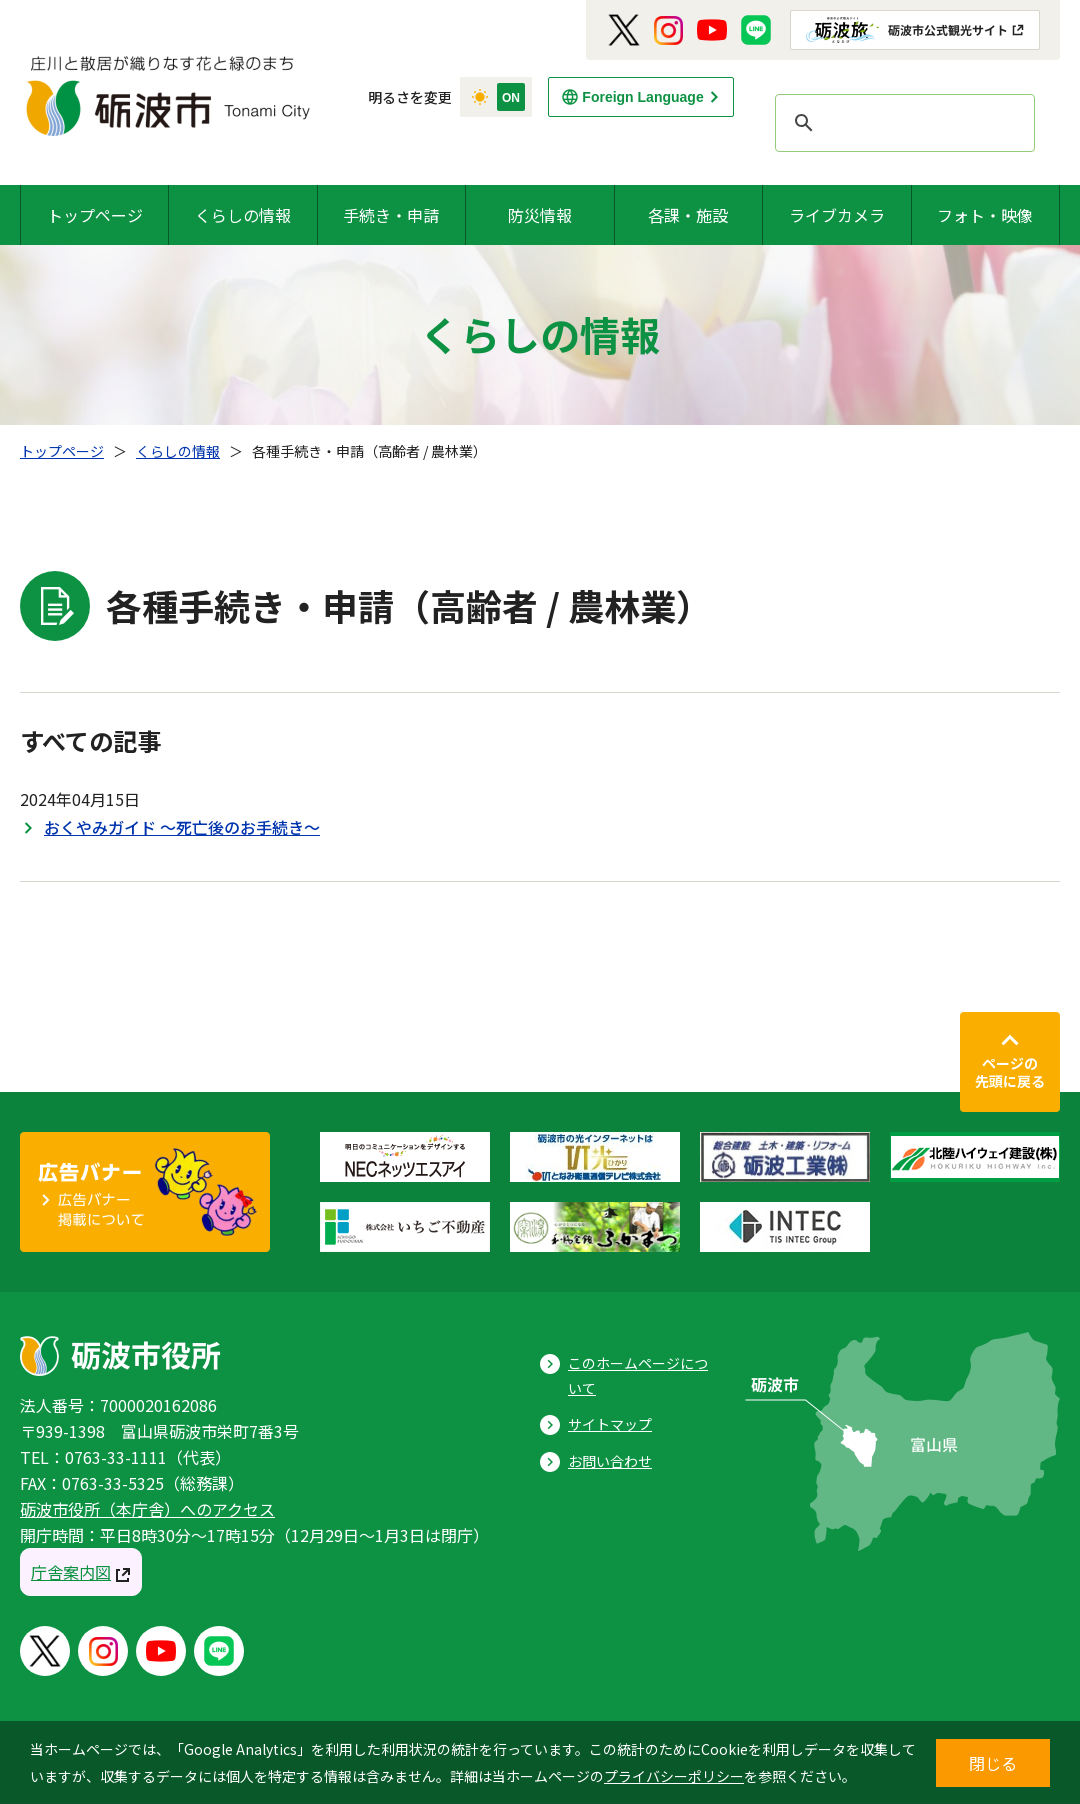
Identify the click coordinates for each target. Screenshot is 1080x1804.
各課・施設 (688, 215)
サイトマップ (610, 1424)
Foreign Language (642, 97)
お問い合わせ (610, 1461)
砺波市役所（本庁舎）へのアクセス (147, 1509)
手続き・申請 (391, 215)
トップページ (95, 215)
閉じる (993, 1763)
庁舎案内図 (71, 1572)
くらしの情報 (243, 215)
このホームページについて (638, 1375)
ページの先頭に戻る (1010, 1072)
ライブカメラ (837, 215)
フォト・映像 (985, 215)
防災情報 (540, 215)
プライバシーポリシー (674, 1776)
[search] (902, 123)
